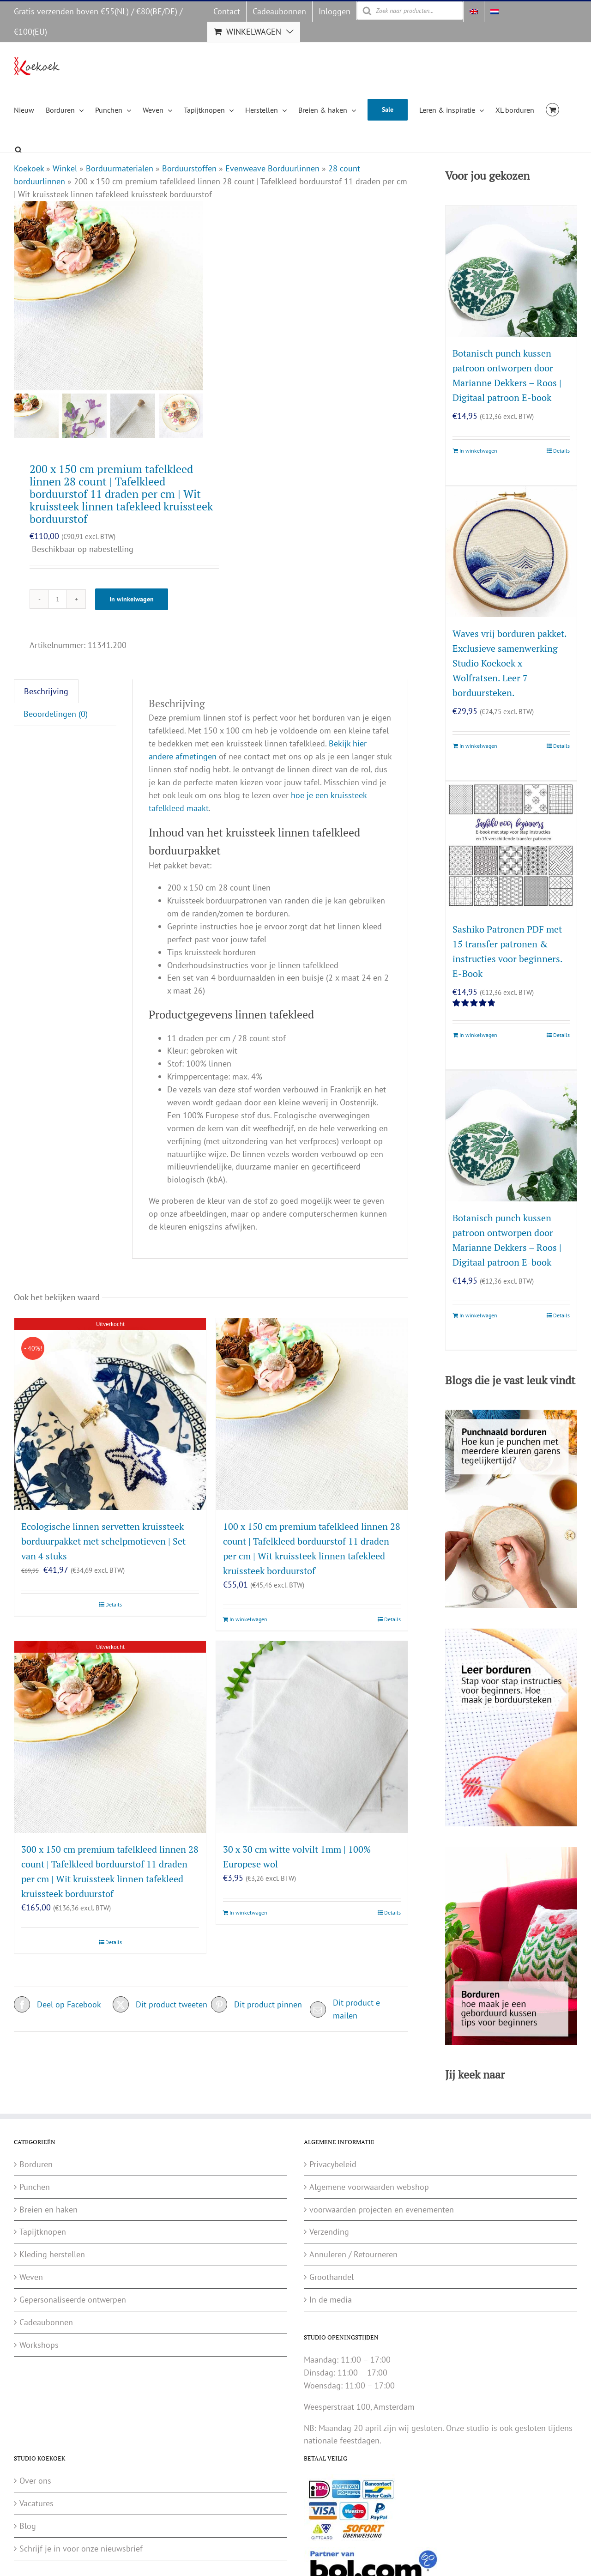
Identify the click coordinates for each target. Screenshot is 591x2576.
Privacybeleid (332, 2164)
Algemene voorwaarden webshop (369, 2187)
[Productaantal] (57, 599)
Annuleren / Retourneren (353, 2254)
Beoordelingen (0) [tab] (56, 714)
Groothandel (331, 2277)
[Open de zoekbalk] (18, 148)
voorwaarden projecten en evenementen (381, 2209)
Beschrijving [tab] (46, 691)
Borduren (36, 2164)
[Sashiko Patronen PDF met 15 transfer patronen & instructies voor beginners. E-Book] (511, 847)
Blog (27, 2526)
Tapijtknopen (42, 2231)
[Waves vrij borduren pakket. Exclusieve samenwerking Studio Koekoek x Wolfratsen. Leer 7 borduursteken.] (511, 552)
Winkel (65, 168)
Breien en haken (48, 2209)
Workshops (39, 2345)
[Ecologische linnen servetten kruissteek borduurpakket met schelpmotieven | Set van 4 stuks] (110, 1414)
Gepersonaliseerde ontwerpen (72, 2299)
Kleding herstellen (52, 2254)
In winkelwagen (131, 599)
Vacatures (36, 2503)
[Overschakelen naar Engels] (474, 11)
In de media (330, 2299)
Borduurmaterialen (119, 168)
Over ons (35, 2480)
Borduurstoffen (189, 168)
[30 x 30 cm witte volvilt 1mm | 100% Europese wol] (312, 1737)
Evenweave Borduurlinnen (272, 168)
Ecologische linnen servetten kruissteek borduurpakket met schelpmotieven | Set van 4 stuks (103, 1541)
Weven (31, 2277)
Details (113, 1604)
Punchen (34, 2187)
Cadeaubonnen (46, 2322)
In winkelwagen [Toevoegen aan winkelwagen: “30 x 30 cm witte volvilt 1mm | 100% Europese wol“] (248, 1912)
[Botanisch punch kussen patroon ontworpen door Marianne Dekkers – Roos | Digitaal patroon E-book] (511, 271)
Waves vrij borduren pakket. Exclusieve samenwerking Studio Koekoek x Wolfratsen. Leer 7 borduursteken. (509, 663)
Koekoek (29, 168)
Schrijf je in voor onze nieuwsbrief (81, 2548)
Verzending (329, 2231)
